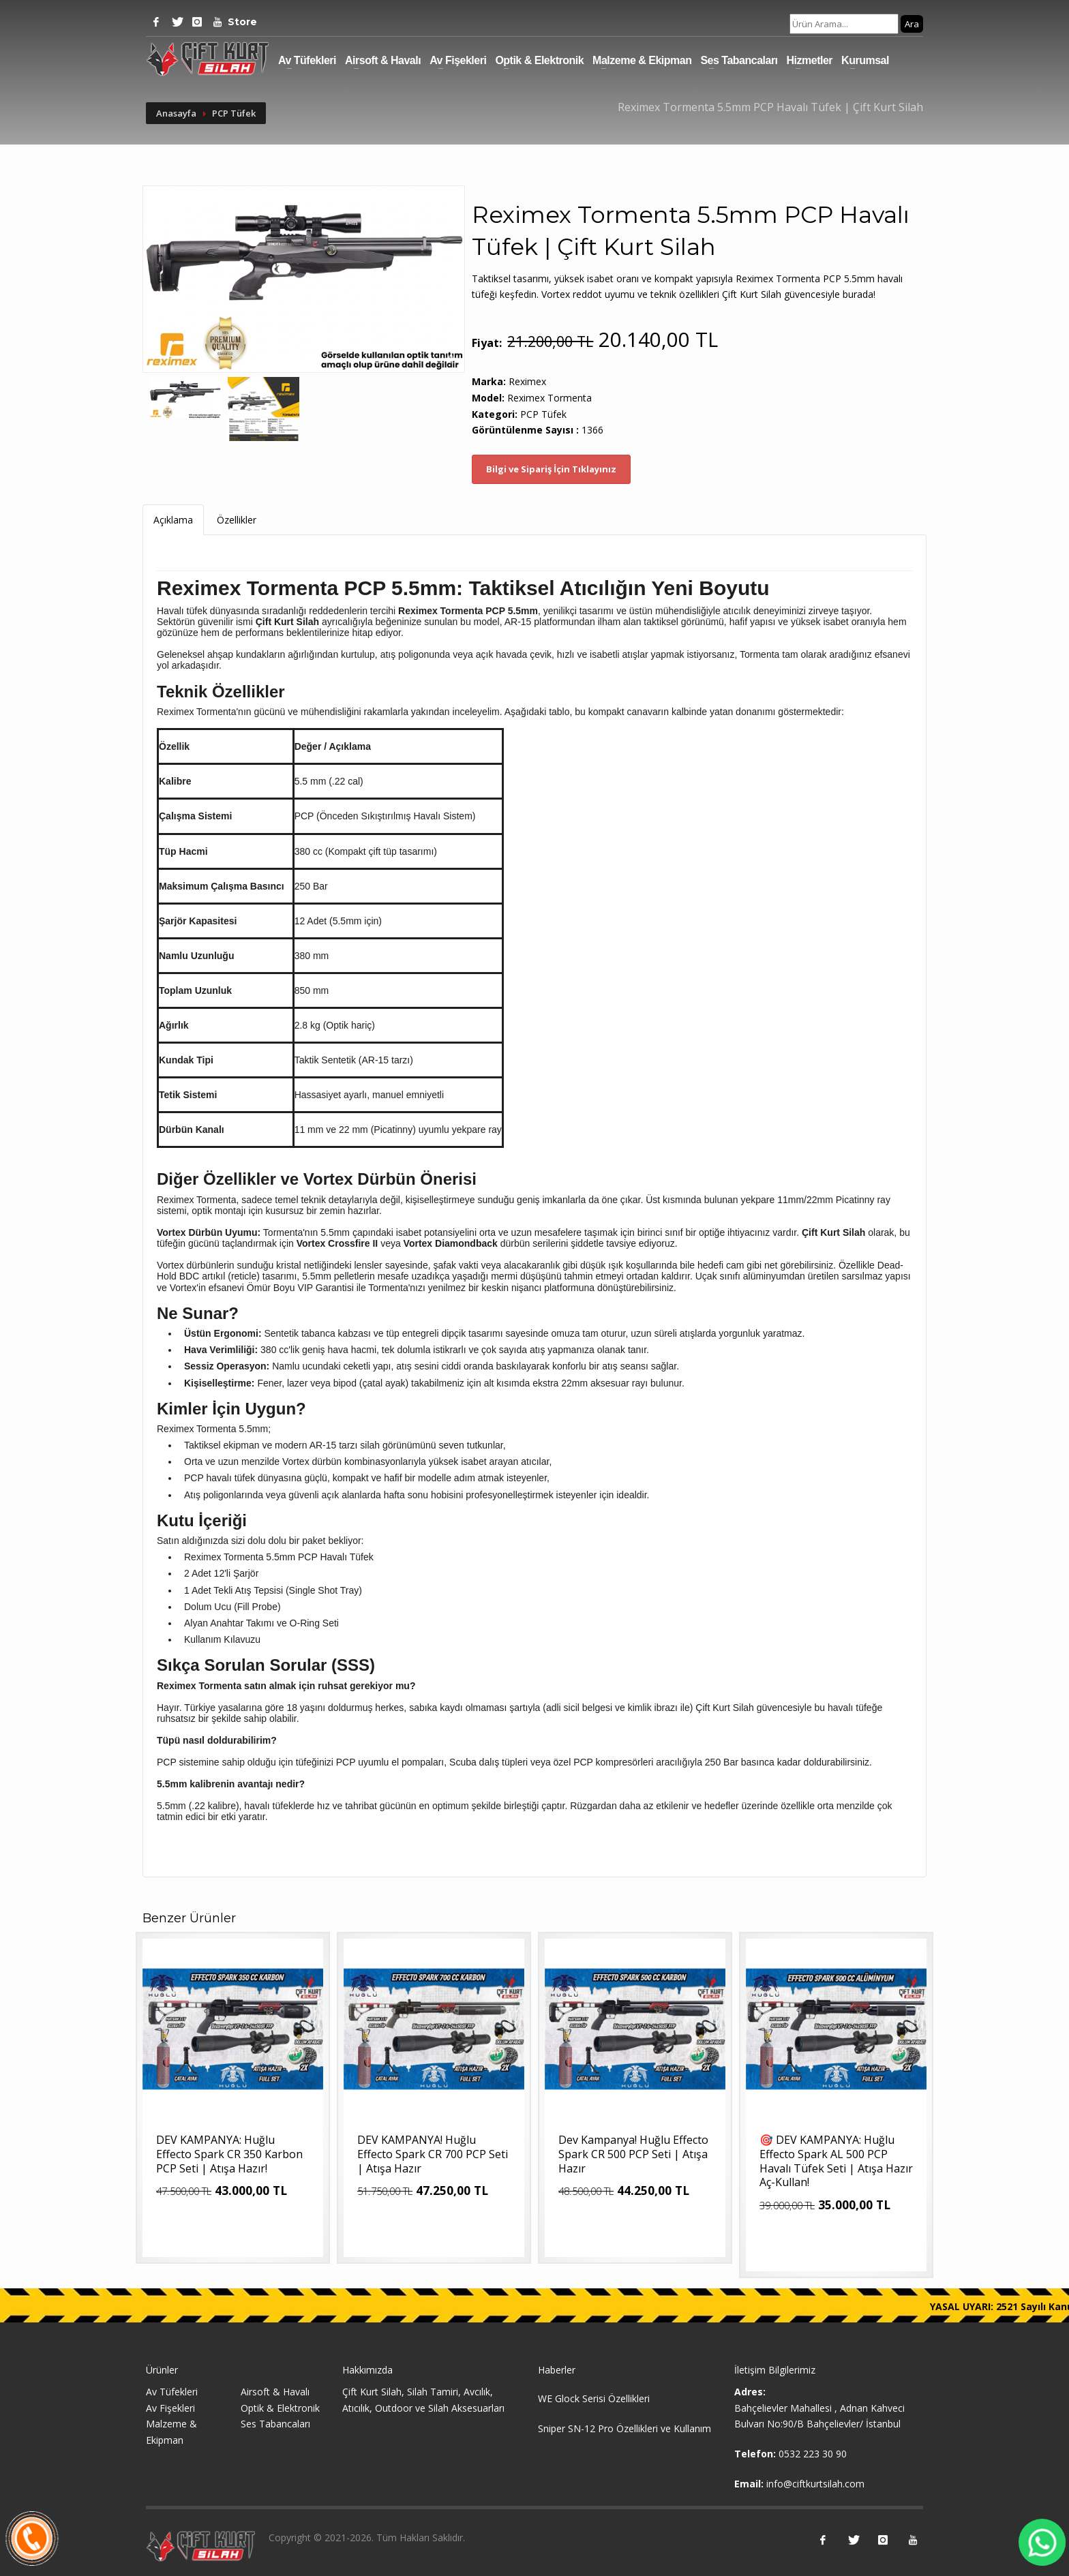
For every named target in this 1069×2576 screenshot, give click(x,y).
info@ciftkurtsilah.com (815, 2483)
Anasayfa (176, 113)
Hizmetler (810, 60)
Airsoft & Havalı (383, 60)
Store (238, 22)
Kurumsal (865, 60)
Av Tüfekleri (307, 60)
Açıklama (173, 519)
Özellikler (236, 519)
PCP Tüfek (234, 113)
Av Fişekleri (458, 60)
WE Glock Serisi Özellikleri (594, 2398)
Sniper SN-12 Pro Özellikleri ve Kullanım (624, 2428)
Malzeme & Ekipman (641, 60)
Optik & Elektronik (539, 60)
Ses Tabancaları (738, 60)
